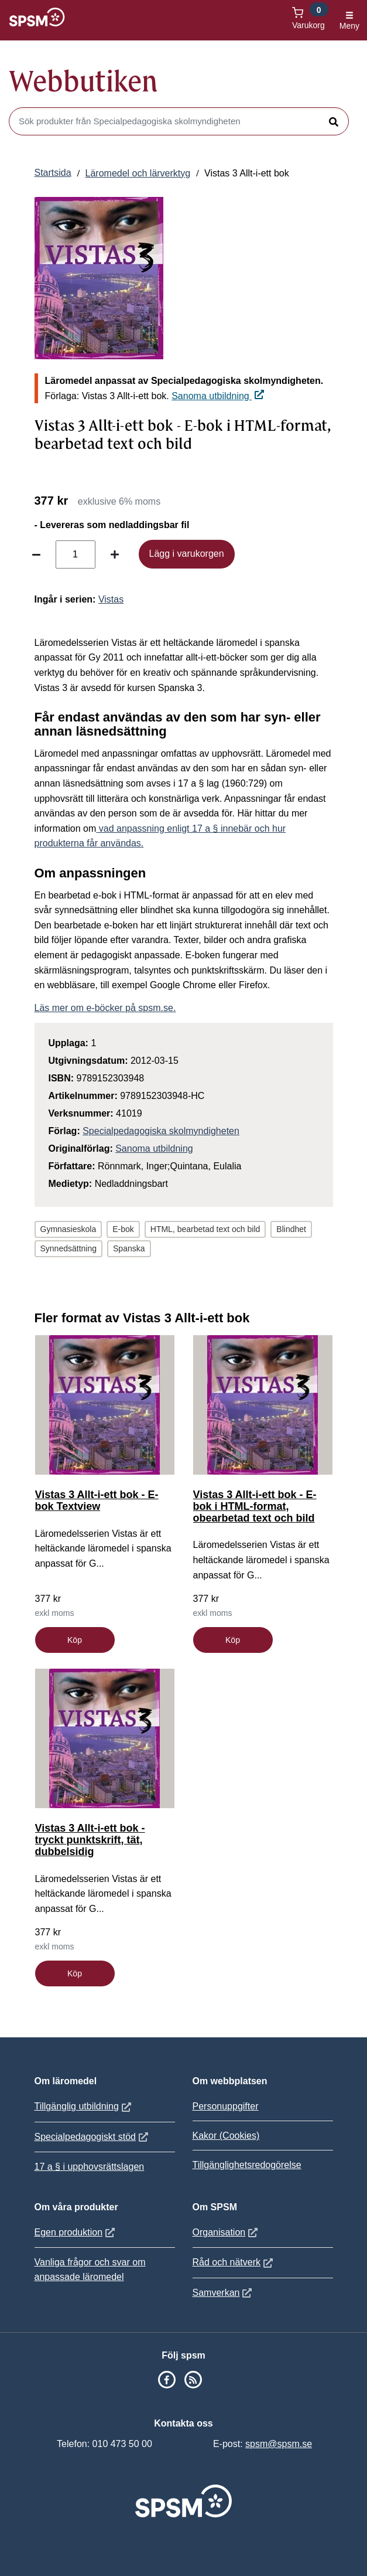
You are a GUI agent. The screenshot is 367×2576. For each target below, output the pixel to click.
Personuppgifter (226, 2106)
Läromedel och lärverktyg (138, 173)
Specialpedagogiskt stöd (93, 2137)
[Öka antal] (114, 554)
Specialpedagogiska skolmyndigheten (161, 1131)
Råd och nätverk (234, 2262)
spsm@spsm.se (278, 2444)
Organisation (227, 2232)
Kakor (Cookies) (226, 2136)
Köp (74, 1640)
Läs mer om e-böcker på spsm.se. (105, 1008)
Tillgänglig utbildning (84, 2106)
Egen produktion (76, 2232)
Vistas (111, 599)
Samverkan (224, 2293)
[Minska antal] (36, 554)
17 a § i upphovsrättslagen (90, 2167)
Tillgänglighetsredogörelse (247, 2165)
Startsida (53, 173)
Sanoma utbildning (218, 396)
